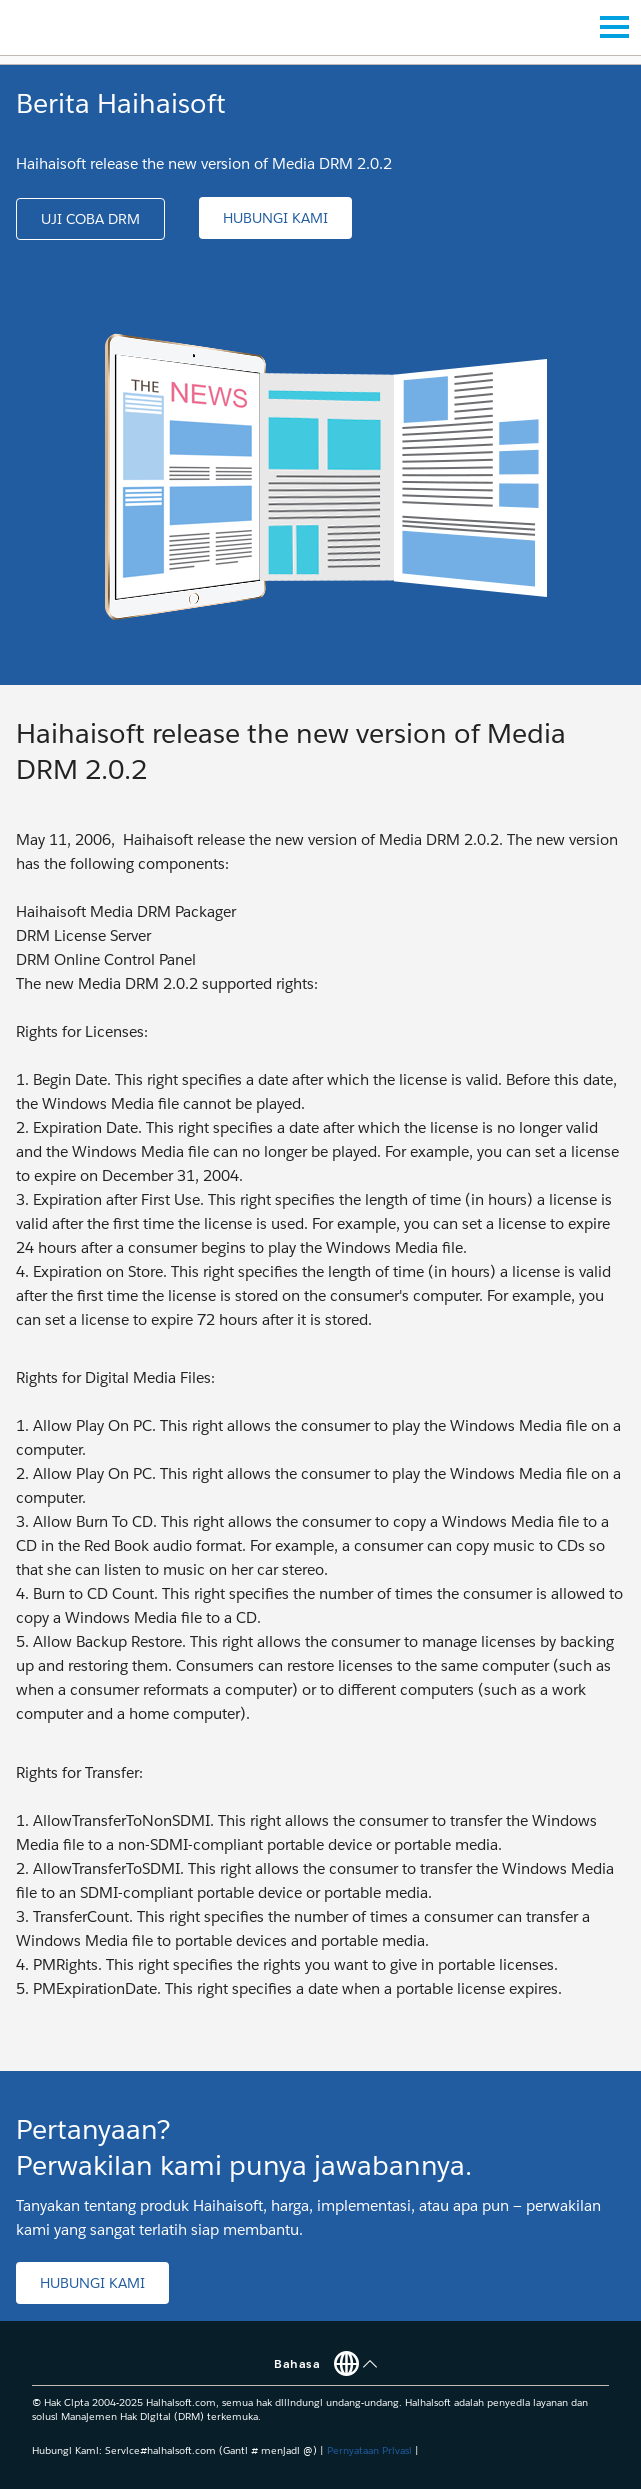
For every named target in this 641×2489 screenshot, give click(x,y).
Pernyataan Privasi (369, 2450)
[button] (90, 219)
